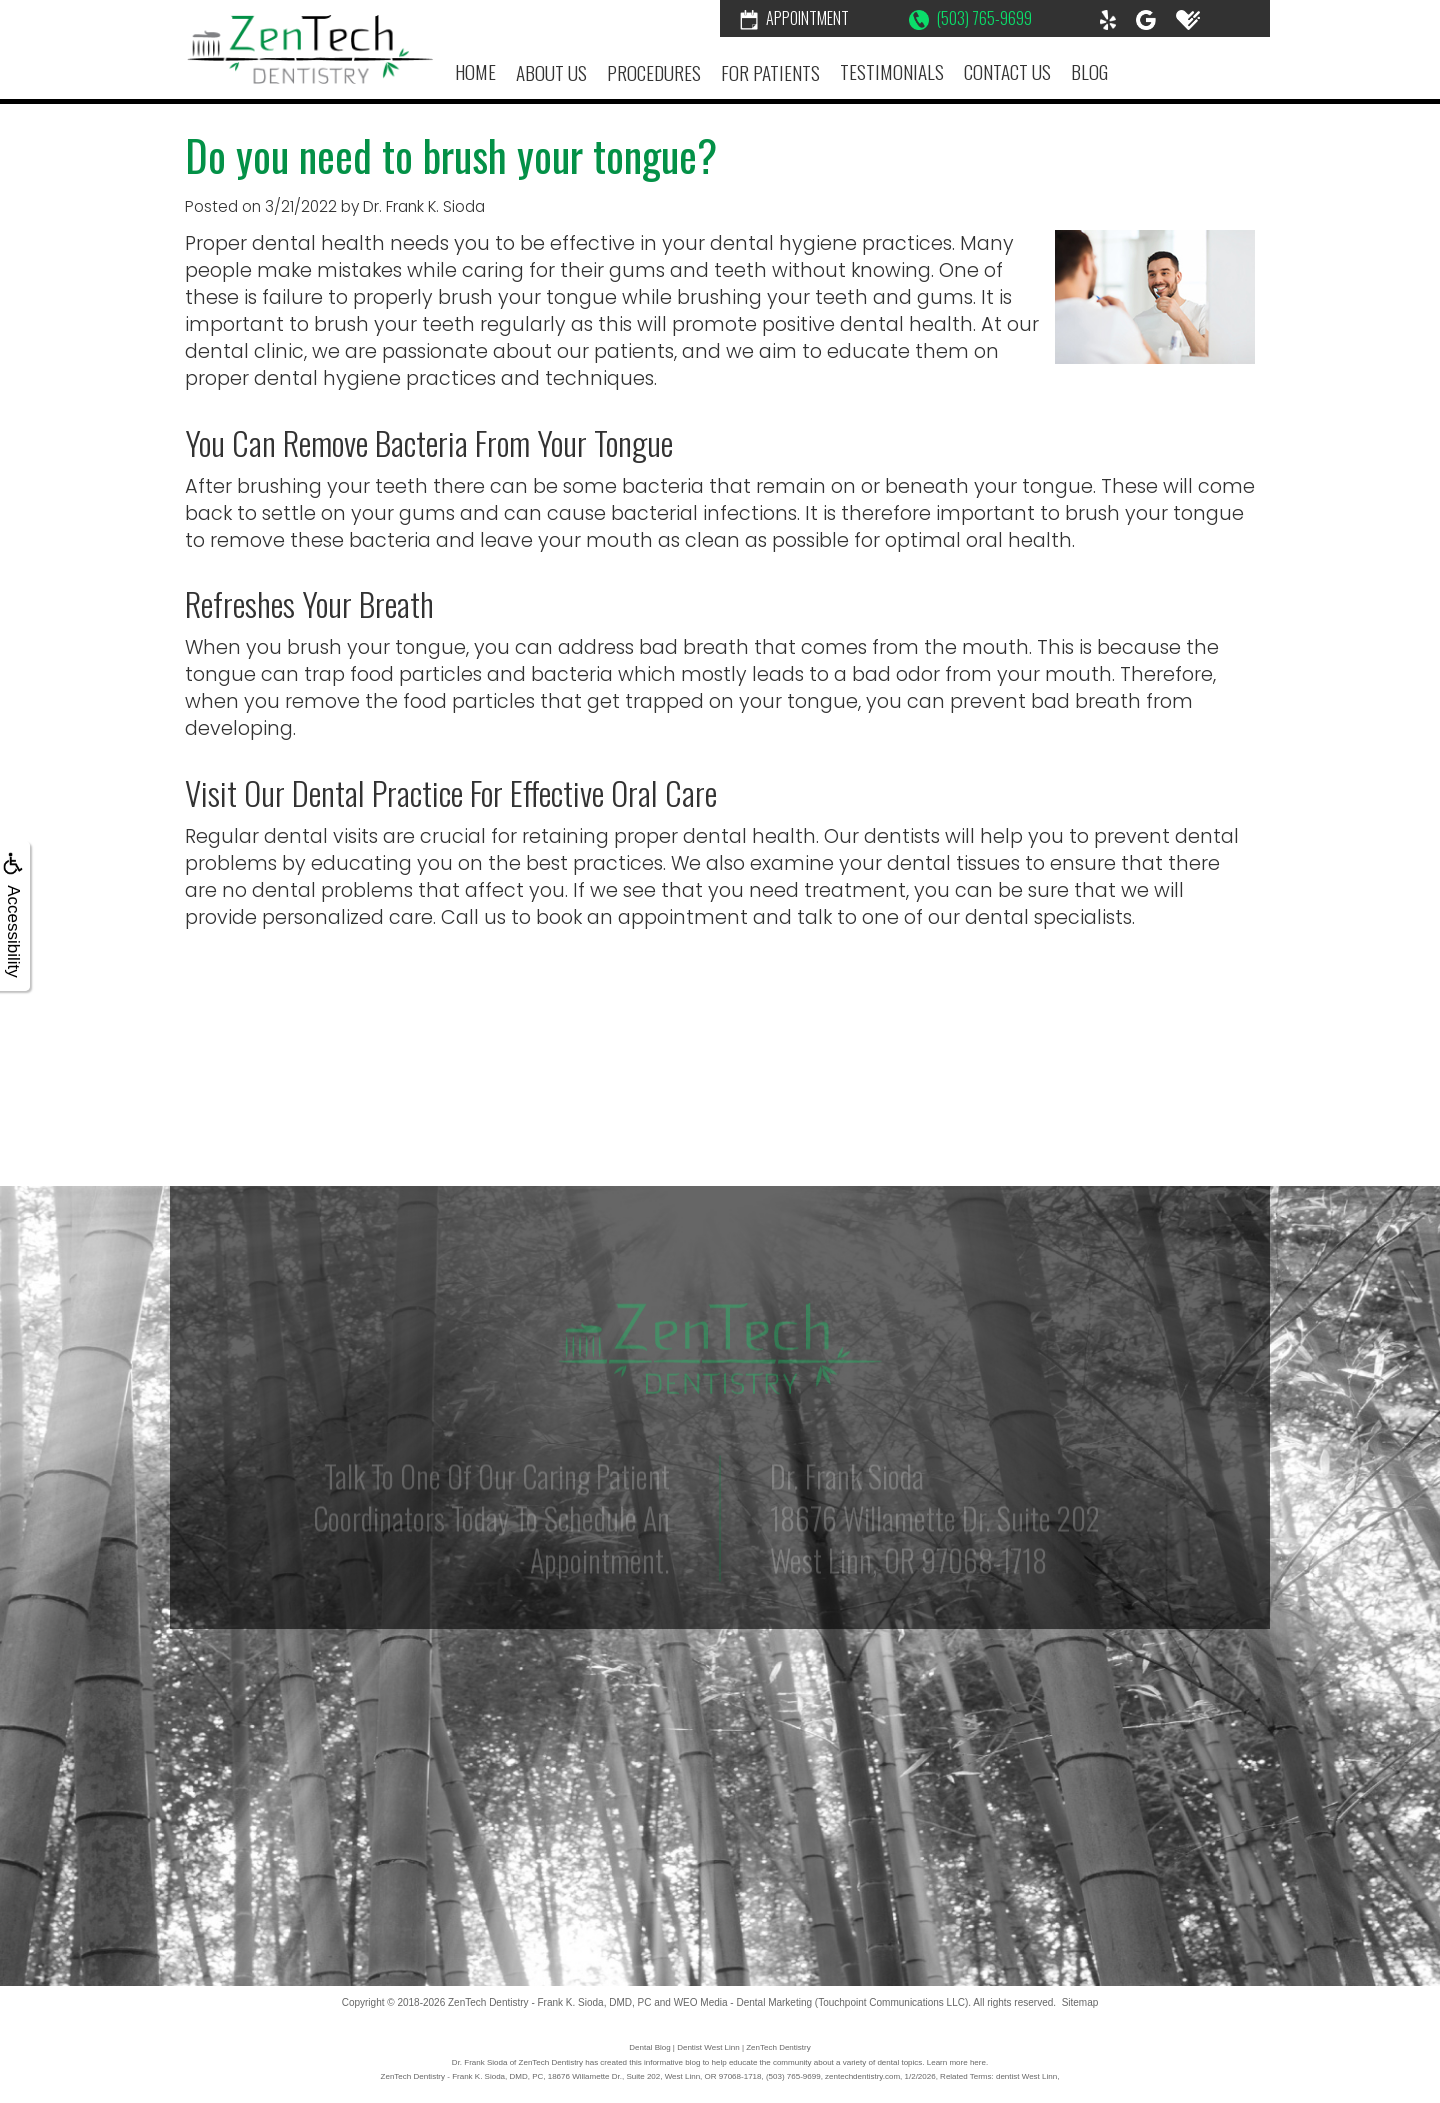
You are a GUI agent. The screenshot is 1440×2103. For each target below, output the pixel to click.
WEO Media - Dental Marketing (743, 2002)
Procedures (654, 72)
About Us (551, 72)
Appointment (794, 18)
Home (475, 71)
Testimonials (892, 71)
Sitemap (1080, 2002)
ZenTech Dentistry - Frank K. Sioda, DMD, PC (549, 2002)
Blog (1089, 71)
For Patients (770, 72)
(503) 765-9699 (970, 18)
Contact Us (1007, 71)
